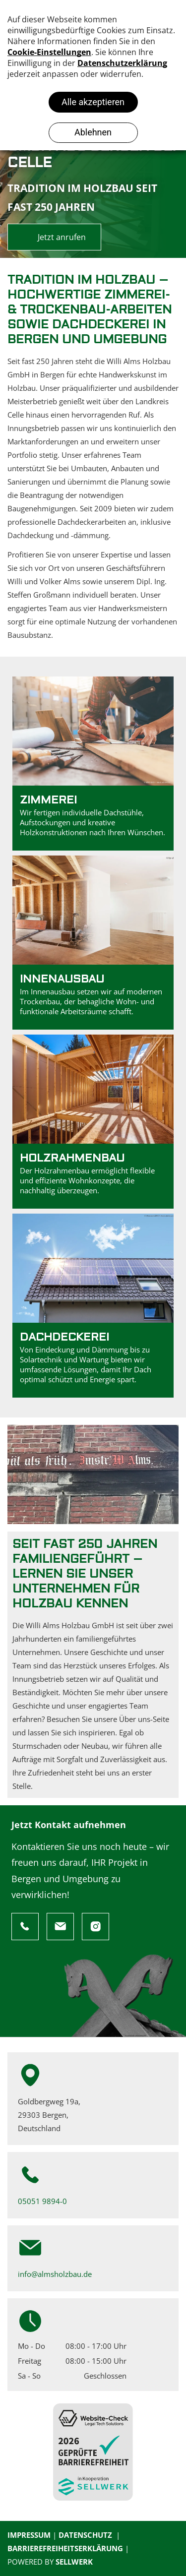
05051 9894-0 (42, 2201)
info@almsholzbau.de (55, 2274)
